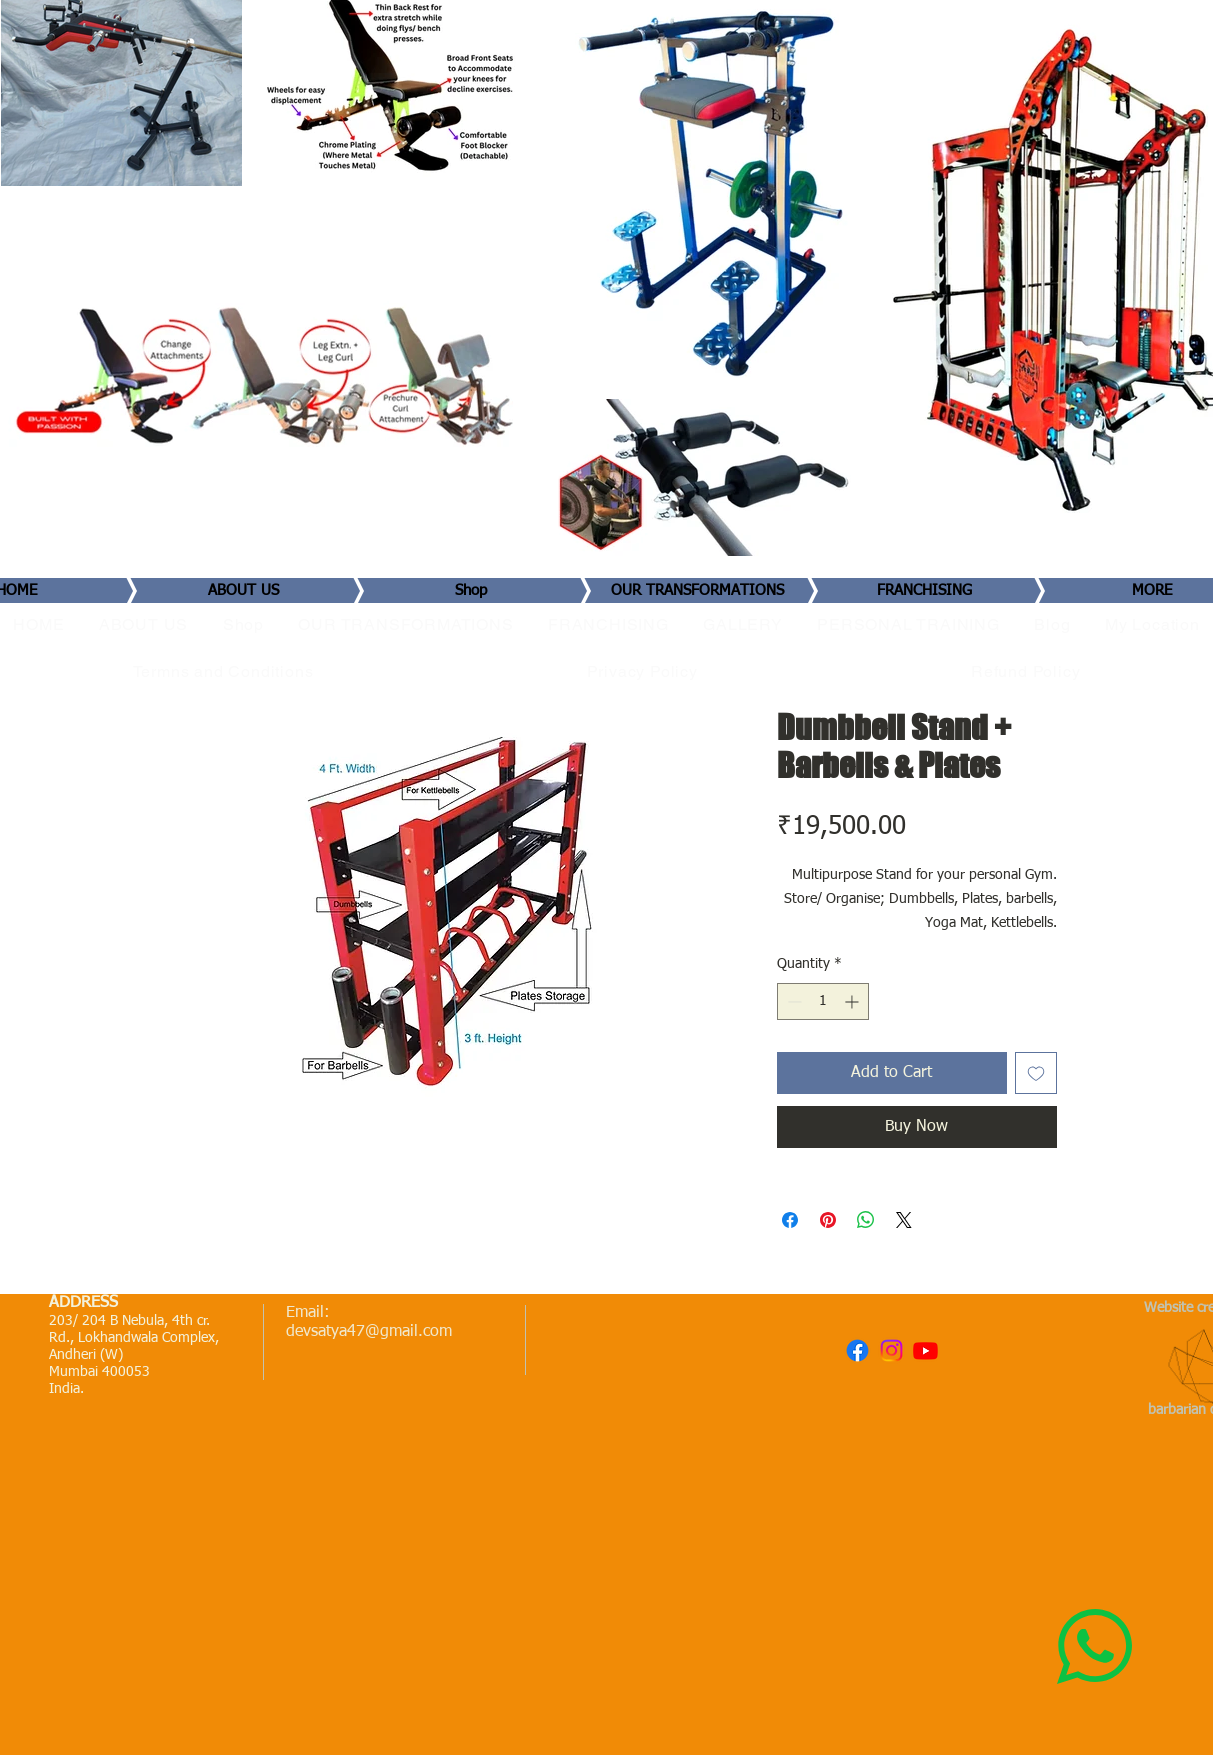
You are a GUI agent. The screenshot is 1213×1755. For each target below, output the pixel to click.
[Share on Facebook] (790, 1220)
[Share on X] (904, 1220)
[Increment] (853, 1001)
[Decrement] (792, 1001)
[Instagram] (891, 1350)
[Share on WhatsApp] (866, 1220)
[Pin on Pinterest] (828, 1220)
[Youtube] (925, 1350)
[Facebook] (857, 1350)
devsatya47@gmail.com (369, 1332)
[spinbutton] (823, 1001)
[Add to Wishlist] (1036, 1073)
